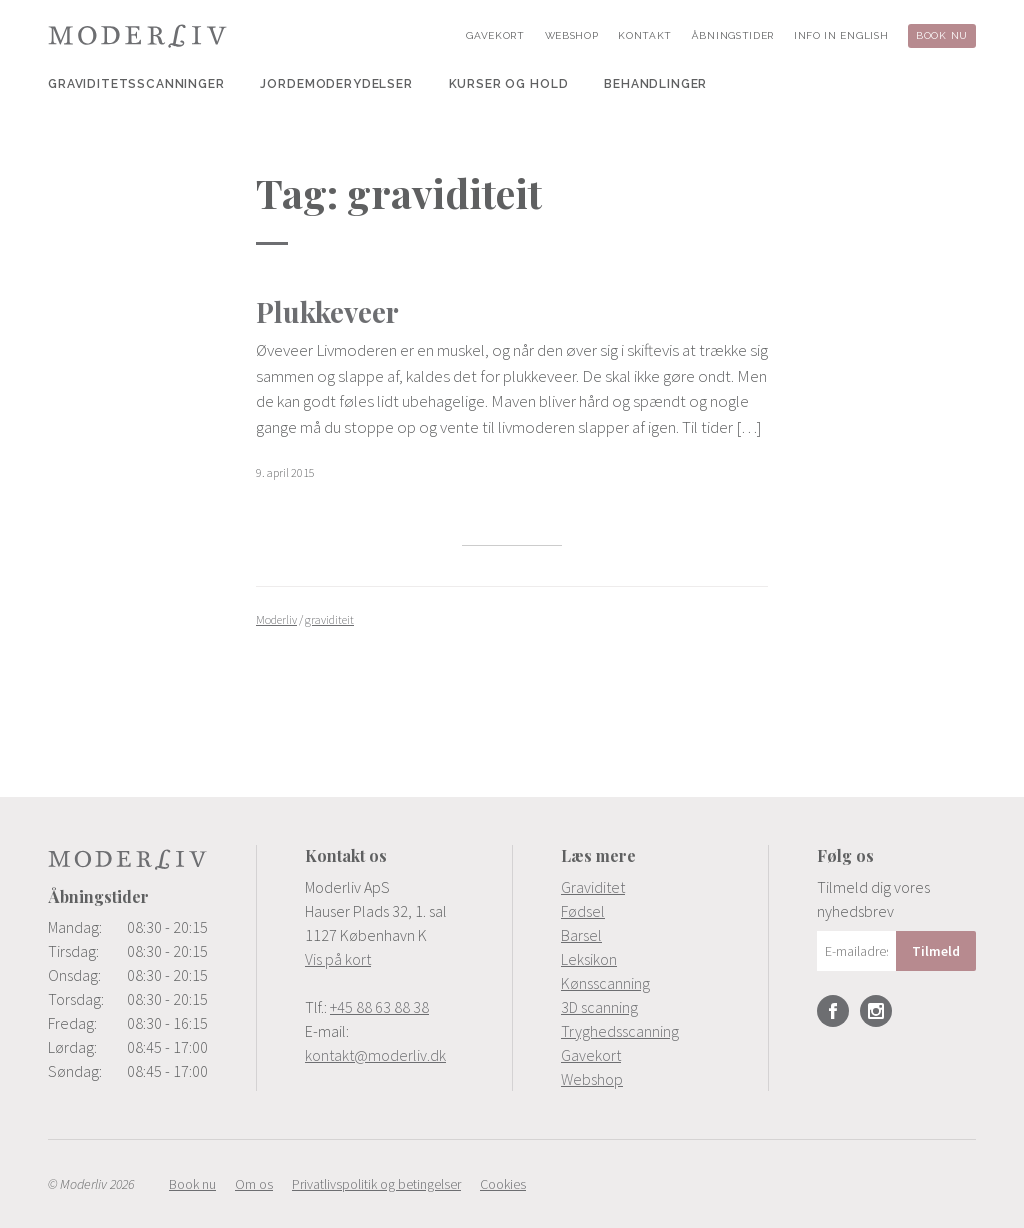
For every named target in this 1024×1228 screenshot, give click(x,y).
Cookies (503, 1184)
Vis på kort (338, 959)
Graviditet (593, 887)
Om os (254, 1184)
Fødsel (583, 911)
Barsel (581, 935)
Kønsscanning (605, 983)
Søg (755, 84)
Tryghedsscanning (620, 1031)
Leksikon (589, 959)
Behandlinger (655, 84)
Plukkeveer (327, 311)
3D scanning (599, 1007)
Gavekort (495, 35)
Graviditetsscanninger (136, 84)
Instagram (876, 1011)
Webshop (572, 35)
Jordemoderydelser (336, 84)
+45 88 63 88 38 (379, 1007)
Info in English (841, 35)
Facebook (833, 1011)
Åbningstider (733, 35)
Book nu (942, 35)
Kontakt (645, 35)
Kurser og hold (509, 84)
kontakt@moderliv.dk (375, 1055)
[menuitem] (136, 84)
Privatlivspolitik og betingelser (376, 1184)
